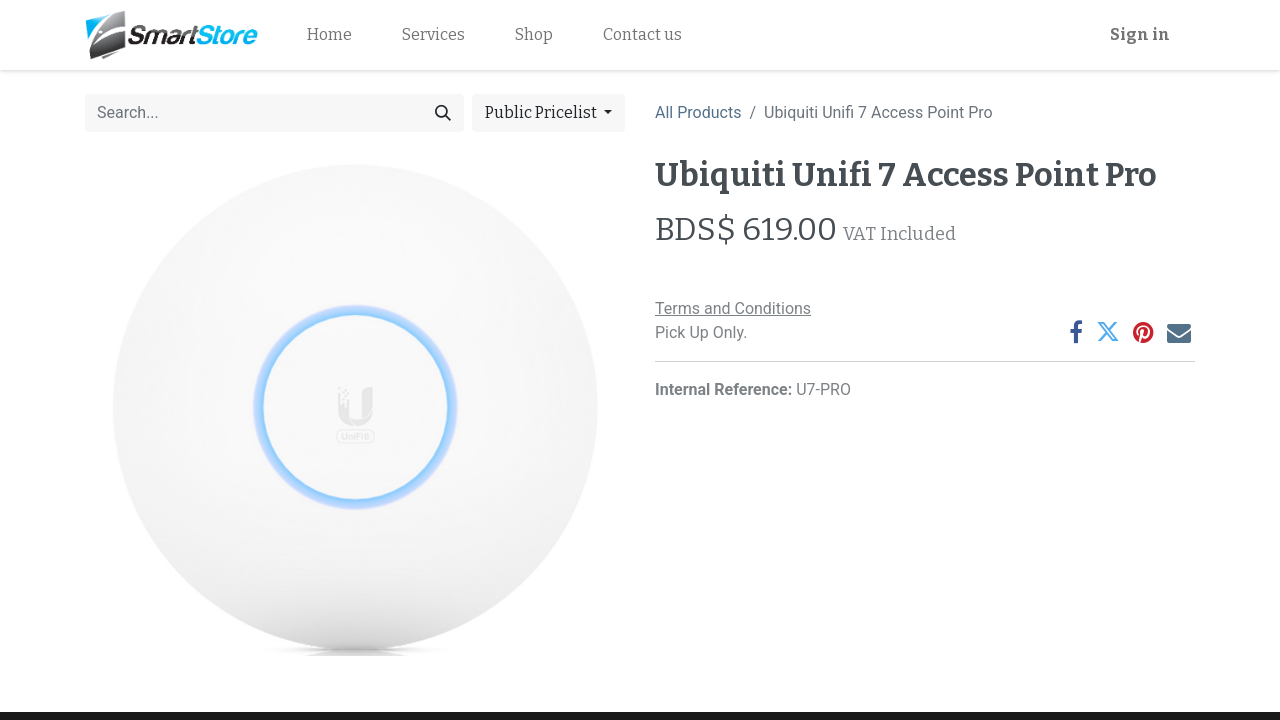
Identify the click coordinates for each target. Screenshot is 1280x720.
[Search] (443, 113)
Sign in (1140, 34)
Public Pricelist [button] (542, 112)
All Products (698, 112)
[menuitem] (329, 35)
